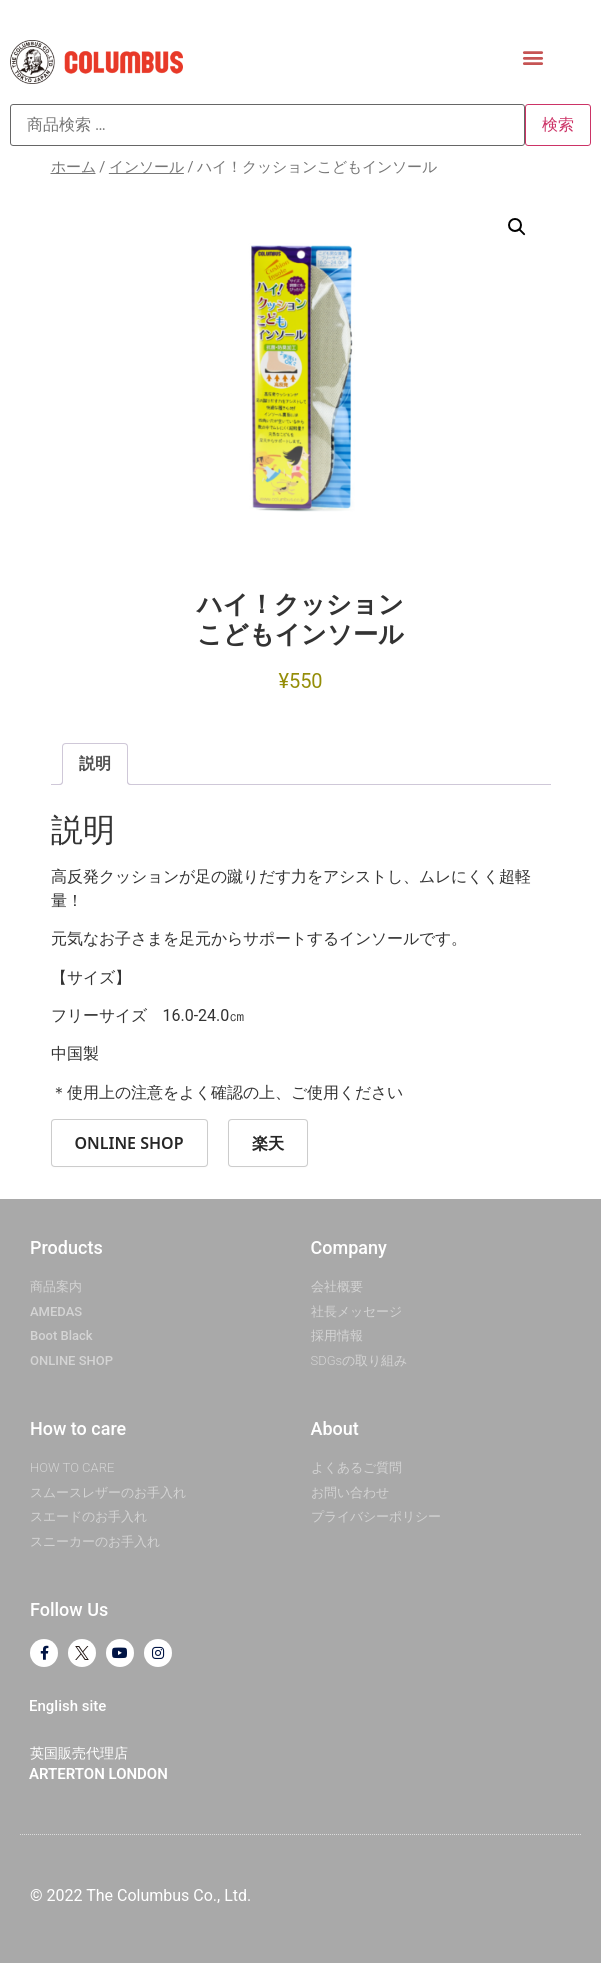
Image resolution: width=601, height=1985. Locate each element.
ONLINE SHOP (129, 1143)
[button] (533, 56)
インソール (146, 167)
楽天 (268, 1143)
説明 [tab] (95, 763)
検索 (558, 124)
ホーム (73, 167)
